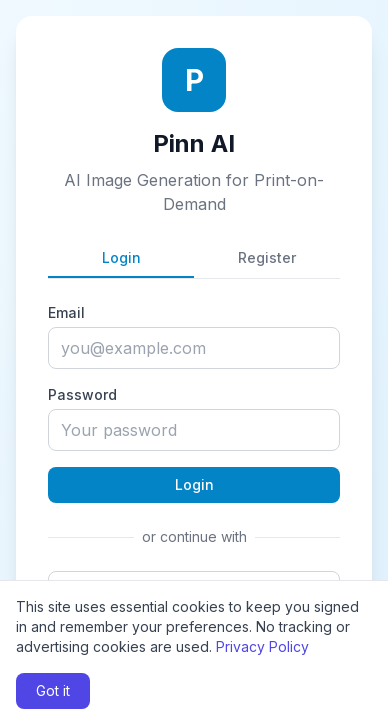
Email (66, 312)
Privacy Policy (262, 646)
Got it (53, 690)
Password (82, 394)
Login (121, 257)
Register (267, 257)
